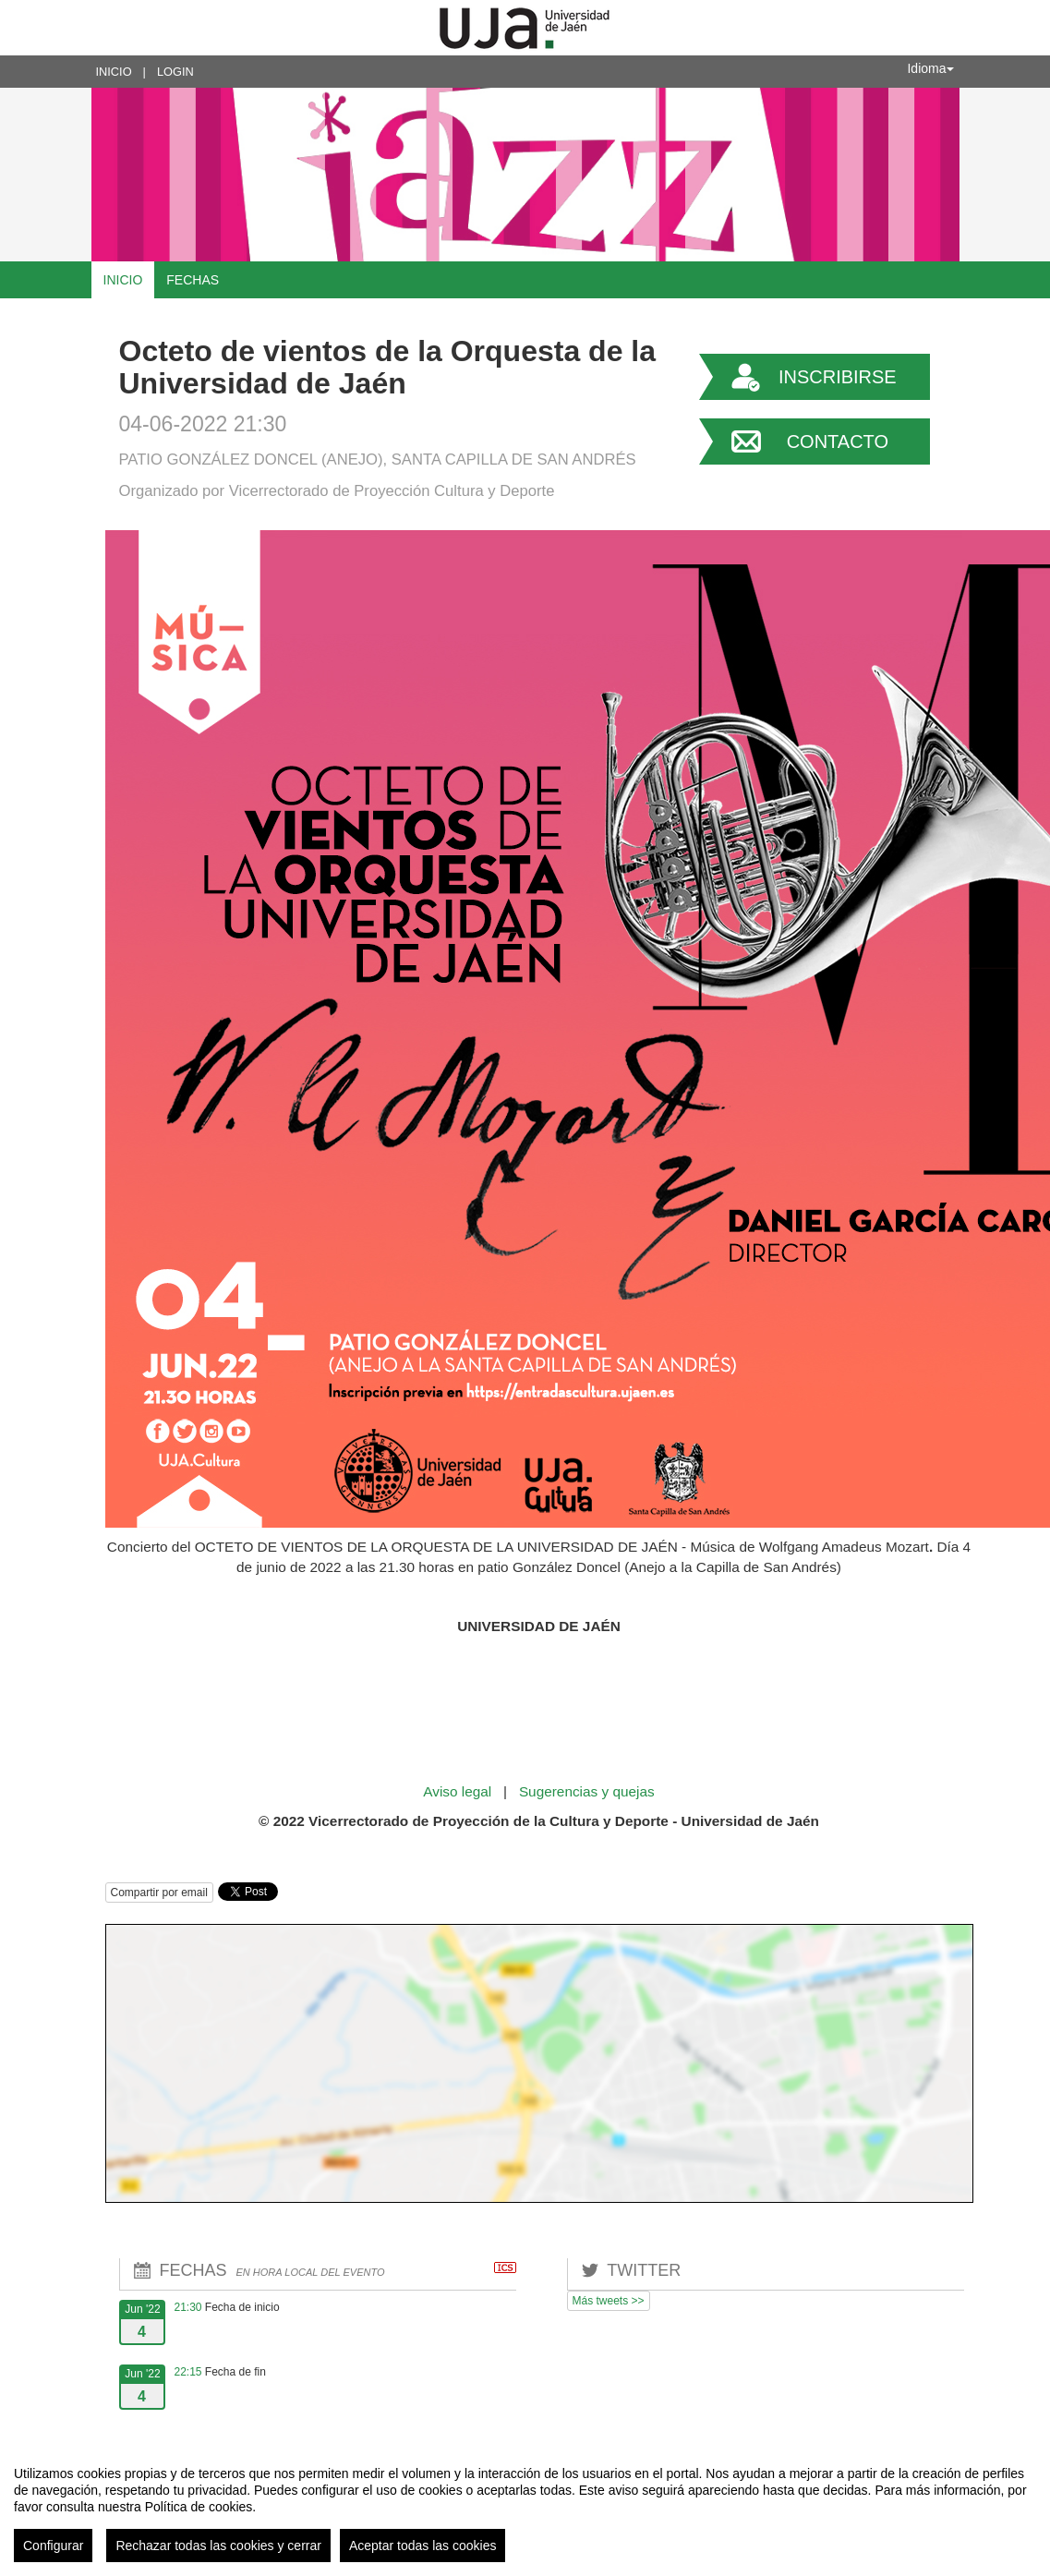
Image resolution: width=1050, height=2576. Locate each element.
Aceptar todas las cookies (423, 2545)
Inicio (114, 72)
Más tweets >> (609, 2300)
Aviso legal (459, 1791)
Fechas (192, 279)
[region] (525, 2506)
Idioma (930, 68)
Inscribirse (837, 377)
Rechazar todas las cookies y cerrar (218, 2545)
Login (175, 72)
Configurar (53, 2545)
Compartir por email (159, 1892)
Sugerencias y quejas (587, 1791)
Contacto (837, 441)
